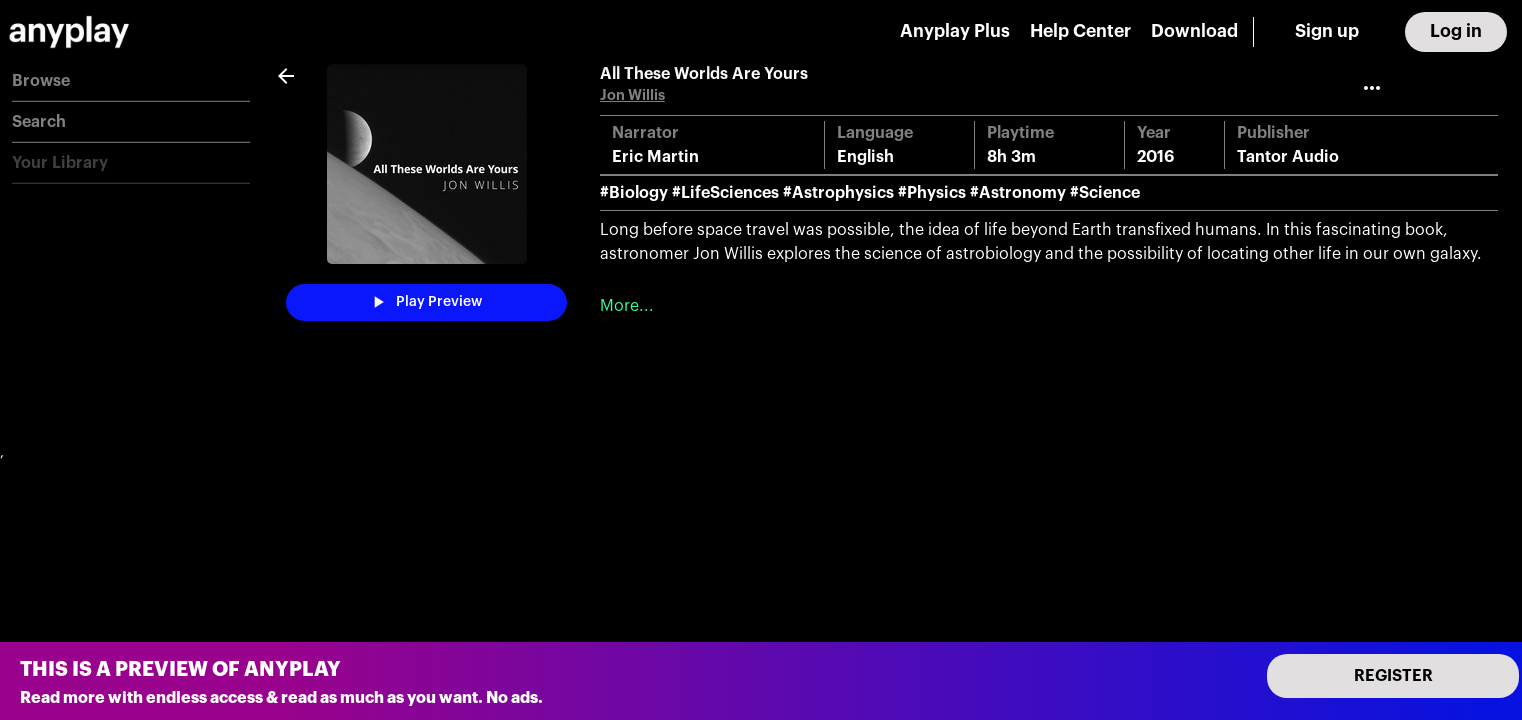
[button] (131, 81)
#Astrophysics (838, 193)
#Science (1105, 193)
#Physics (932, 193)
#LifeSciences (725, 193)
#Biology (634, 193)
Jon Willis (632, 95)
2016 (1155, 157)
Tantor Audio (1288, 157)
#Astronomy (1018, 193)
